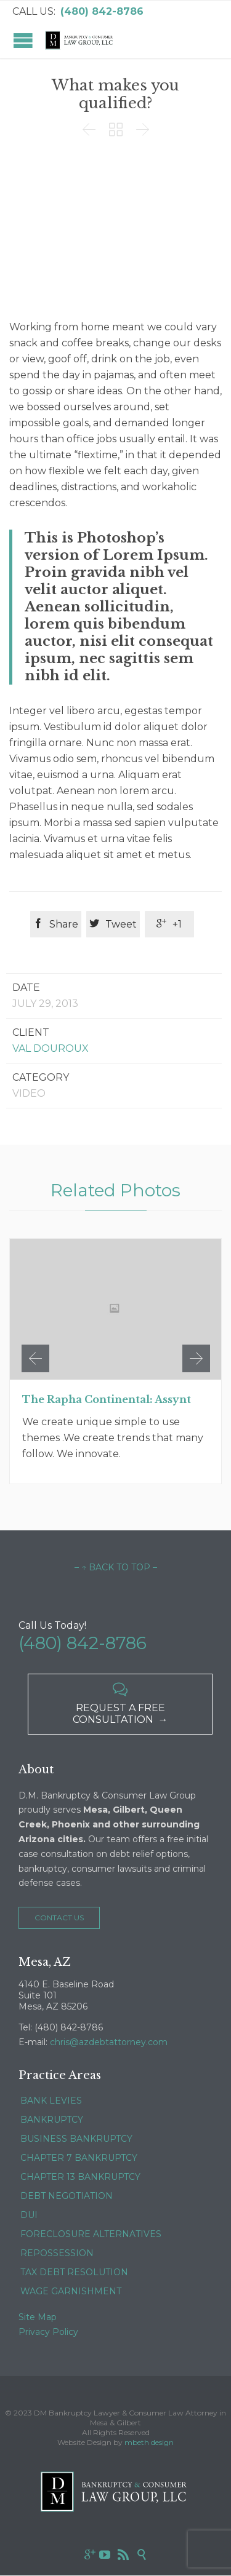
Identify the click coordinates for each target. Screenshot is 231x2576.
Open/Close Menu (23, 40)
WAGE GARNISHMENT (70, 2291)
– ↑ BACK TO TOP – (116, 1567)
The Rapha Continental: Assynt (106, 1399)
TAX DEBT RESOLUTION (74, 2272)
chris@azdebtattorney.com (109, 2042)
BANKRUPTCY (51, 2119)
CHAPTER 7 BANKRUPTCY (78, 2157)
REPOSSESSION (57, 2253)
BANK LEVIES (51, 2100)
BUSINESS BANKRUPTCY (76, 2138)
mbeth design (149, 2442)
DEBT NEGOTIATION (66, 2195)
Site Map (37, 2317)
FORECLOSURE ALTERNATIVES (90, 2234)
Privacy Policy (48, 2331)
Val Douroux (50, 1048)
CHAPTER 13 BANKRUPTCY (80, 2176)
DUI (29, 2214)
